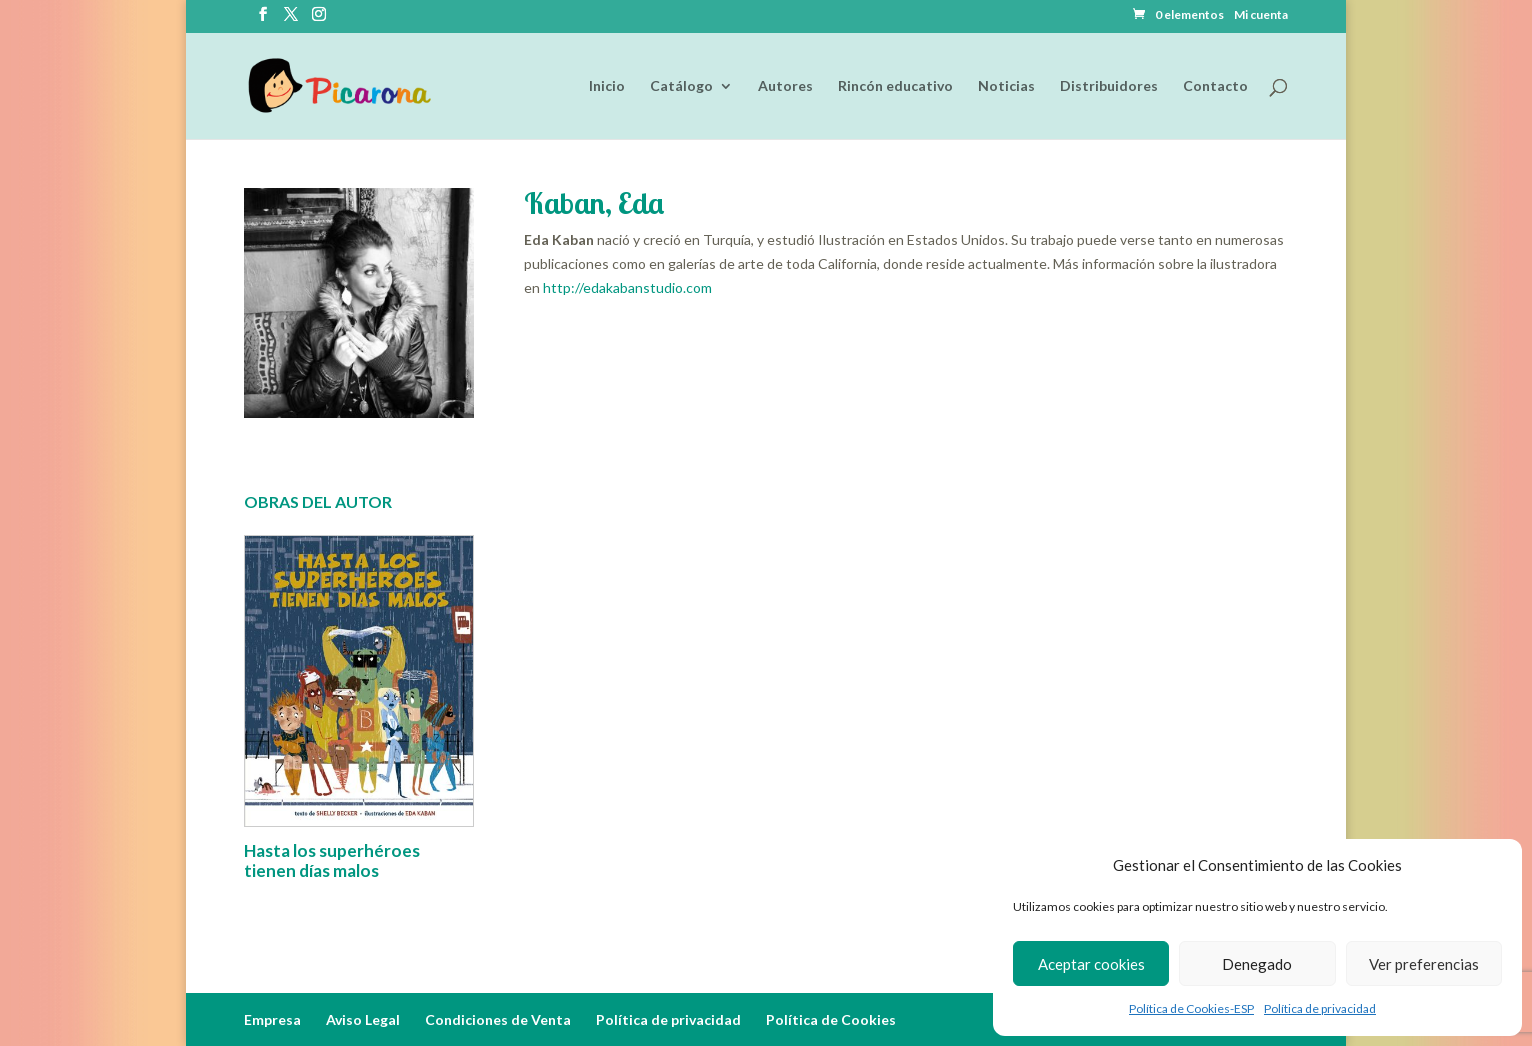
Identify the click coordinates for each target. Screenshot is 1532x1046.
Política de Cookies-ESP (1191, 1008)
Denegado (1257, 964)
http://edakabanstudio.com (627, 287)
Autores (785, 86)
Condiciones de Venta (498, 1019)
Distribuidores (1109, 86)
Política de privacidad (1320, 1008)
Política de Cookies (831, 1019)
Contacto (1215, 86)
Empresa (272, 1019)
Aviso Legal (363, 1019)
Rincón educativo (895, 86)
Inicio (607, 86)
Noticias (1006, 86)
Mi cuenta (1261, 15)
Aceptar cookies (1091, 964)
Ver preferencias (1424, 964)
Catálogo (681, 86)
